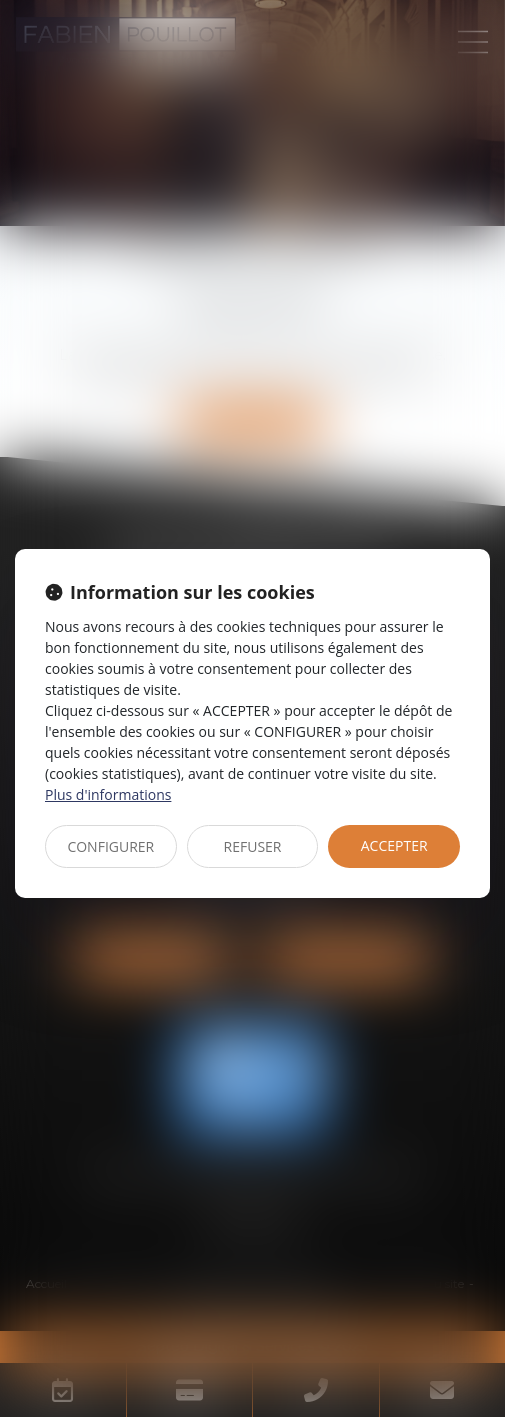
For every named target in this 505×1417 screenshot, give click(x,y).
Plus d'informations (108, 794)
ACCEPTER (394, 845)
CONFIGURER (110, 846)
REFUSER (253, 846)
